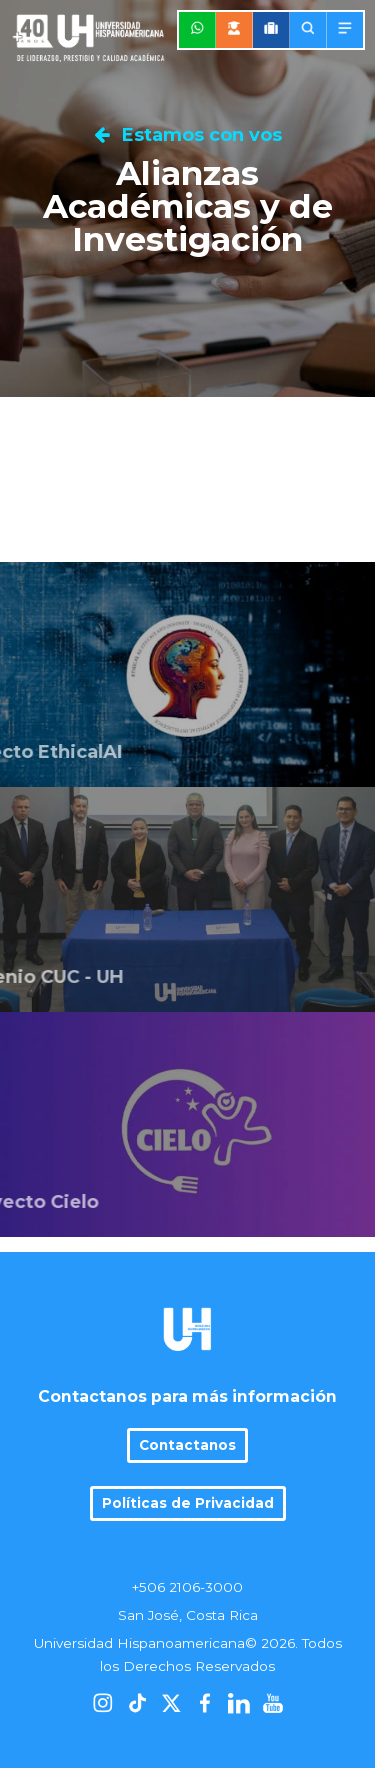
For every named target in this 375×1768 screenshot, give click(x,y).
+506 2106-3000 (187, 1587)
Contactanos (187, 1445)
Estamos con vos (188, 135)
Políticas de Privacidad (188, 1503)
